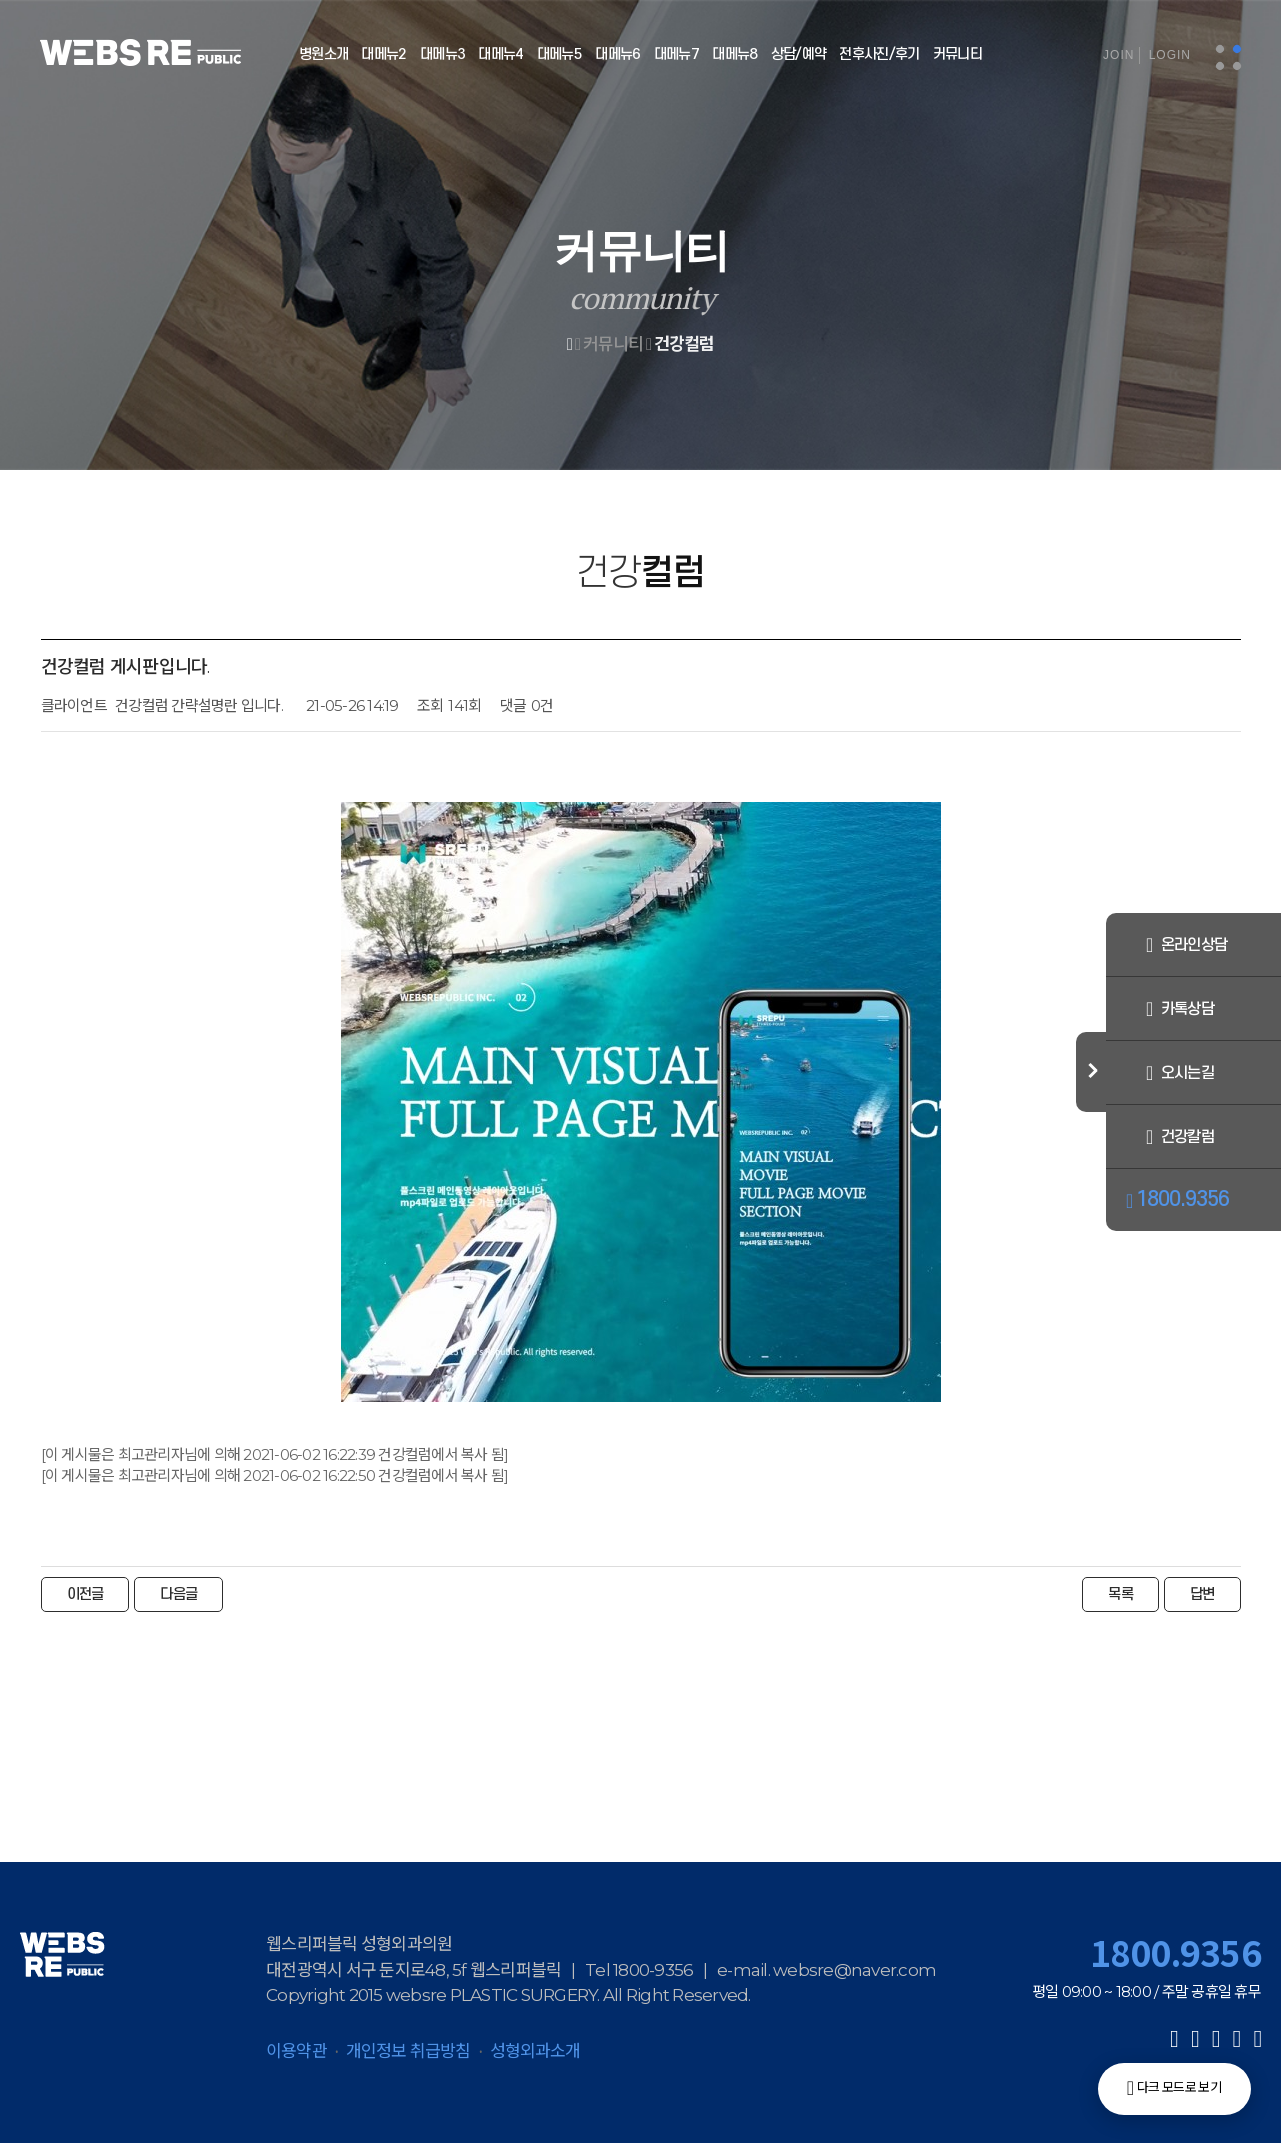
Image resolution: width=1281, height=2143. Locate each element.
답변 (1202, 1594)
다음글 (178, 1594)
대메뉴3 (442, 54)
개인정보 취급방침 (408, 2051)
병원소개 (323, 54)
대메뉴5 (559, 54)
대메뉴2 (383, 54)
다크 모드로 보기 (1174, 2088)
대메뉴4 (500, 54)
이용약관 (296, 2051)
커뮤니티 (957, 54)
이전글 (85, 1594)
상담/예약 (799, 54)
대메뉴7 (676, 54)
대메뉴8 (734, 54)
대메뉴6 (617, 54)
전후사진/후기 (879, 54)
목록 (1120, 1594)
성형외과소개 (535, 2051)
